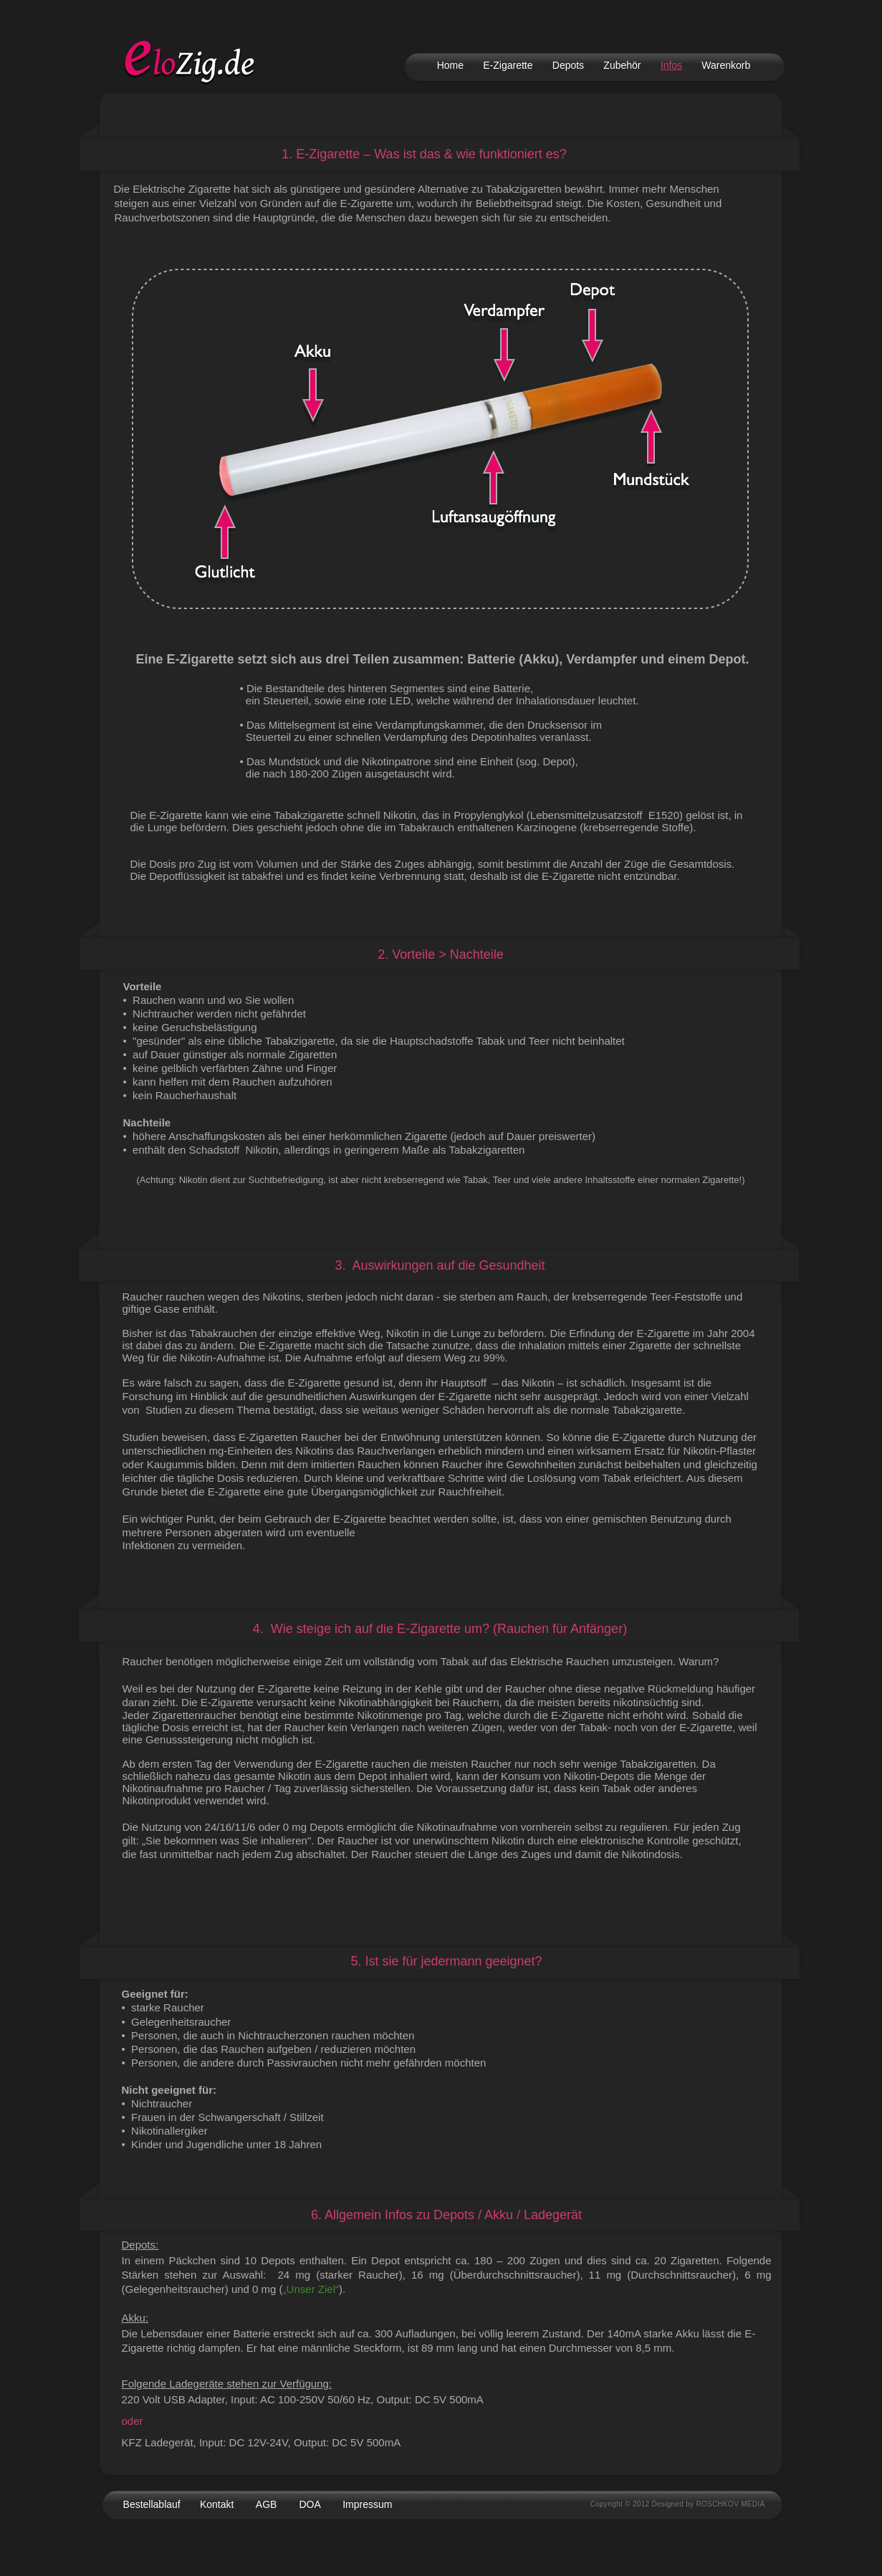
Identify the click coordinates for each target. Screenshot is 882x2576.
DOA (310, 2504)
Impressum (367, 2504)
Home (450, 65)
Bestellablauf (152, 2504)
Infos (671, 65)
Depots (568, 65)
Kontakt (217, 2504)
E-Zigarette (507, 65)
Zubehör (622, 65)
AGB (266, 2504)
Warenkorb (725, 65)
